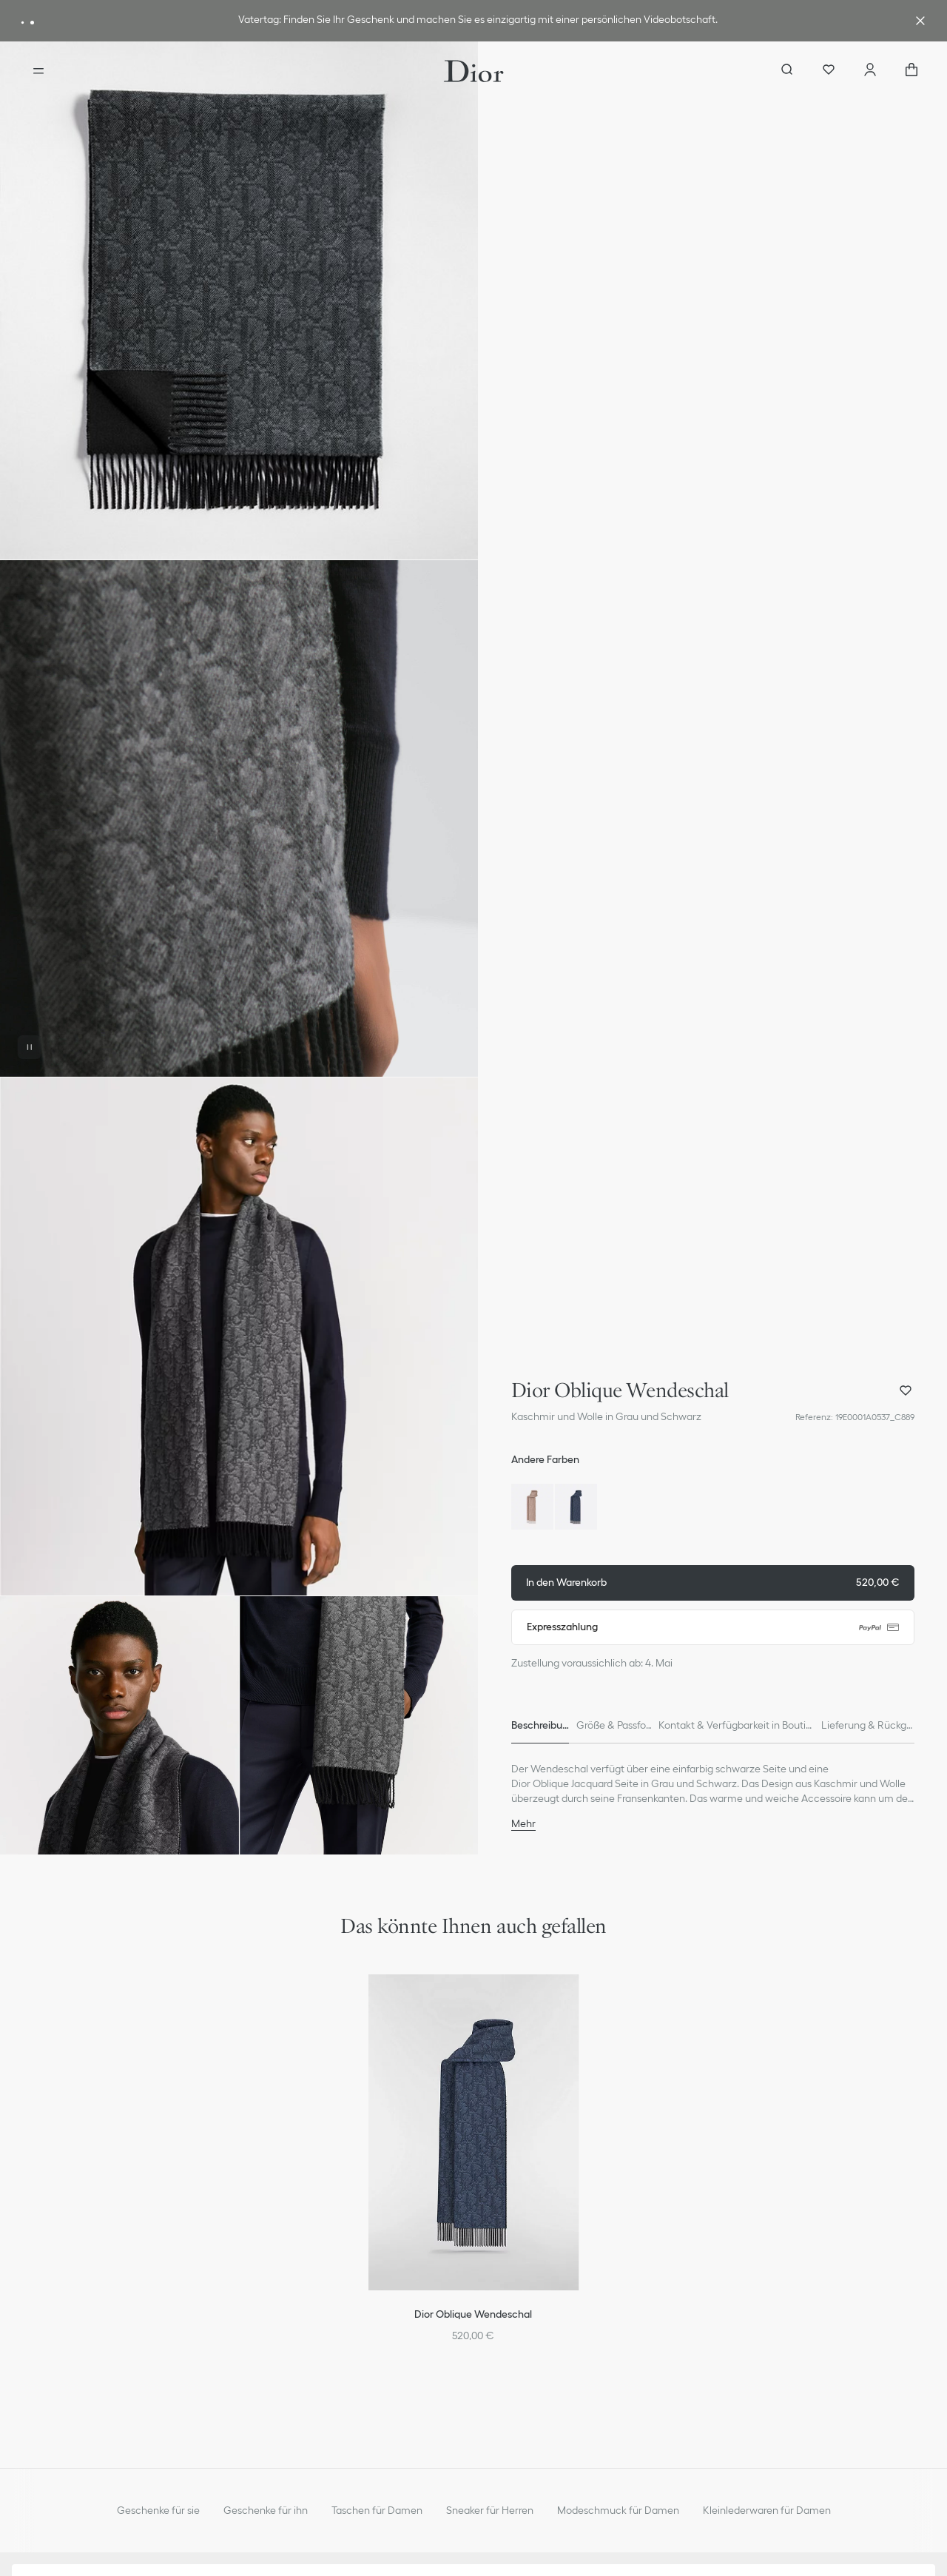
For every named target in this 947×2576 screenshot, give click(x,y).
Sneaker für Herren (489, 2510)
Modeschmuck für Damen (618, 2510)
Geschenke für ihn (265, 2510)
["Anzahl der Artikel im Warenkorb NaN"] (911, 71)
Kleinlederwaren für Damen (767, 2510)
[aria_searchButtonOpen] (787, 71)
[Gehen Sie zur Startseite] (474, 71)
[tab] (540, 1725)
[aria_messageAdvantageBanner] (22, 22)
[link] (477, 21)
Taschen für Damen (376, 2510)
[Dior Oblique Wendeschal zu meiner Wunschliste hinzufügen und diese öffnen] (905, 1390)
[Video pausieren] (29, 1047)
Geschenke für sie (158, 2510)
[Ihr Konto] (870, 71)
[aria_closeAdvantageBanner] (920, 21)
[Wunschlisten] (829, 71)
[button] (239, 300)
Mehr (523, 1823)
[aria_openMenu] (38, 71)
